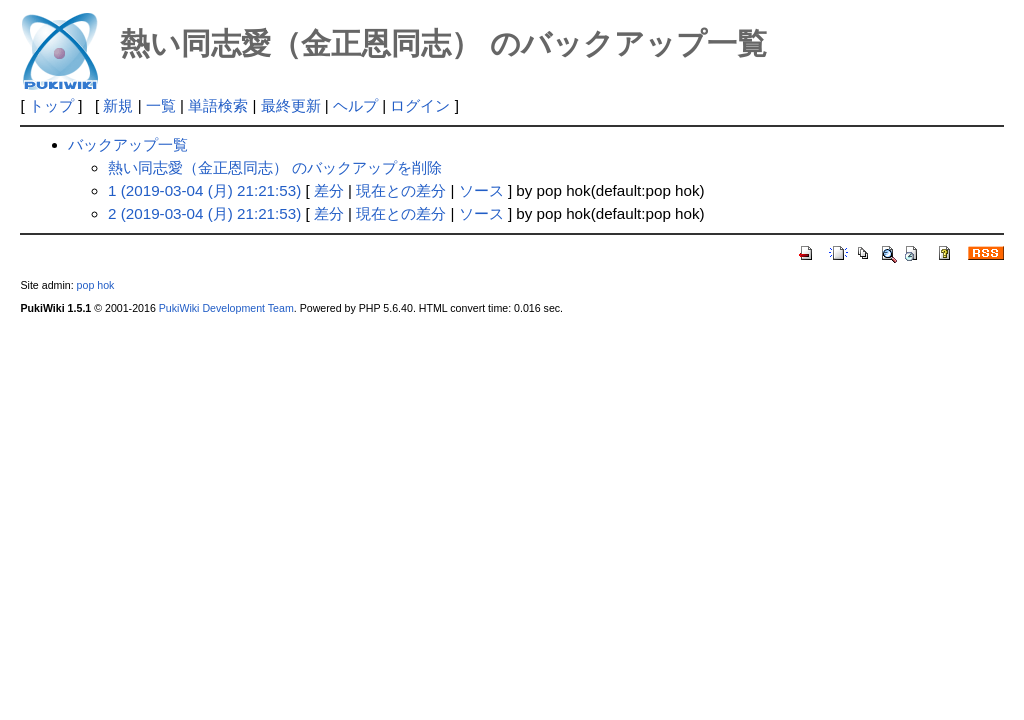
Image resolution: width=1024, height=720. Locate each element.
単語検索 (218, 105)
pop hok (96, 285)
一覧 (161, 105)
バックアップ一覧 (128, 144)
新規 (118, 105)
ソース (481, 190)
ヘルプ (355, 105)
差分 (329, 190)
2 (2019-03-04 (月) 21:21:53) (204, 213)
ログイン (420, 105)
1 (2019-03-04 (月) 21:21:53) (204, 190)
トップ (51, 105)
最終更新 (291, 105)
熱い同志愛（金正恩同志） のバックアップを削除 (275, 167)
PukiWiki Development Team (226, 308)
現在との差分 (401, 190)
